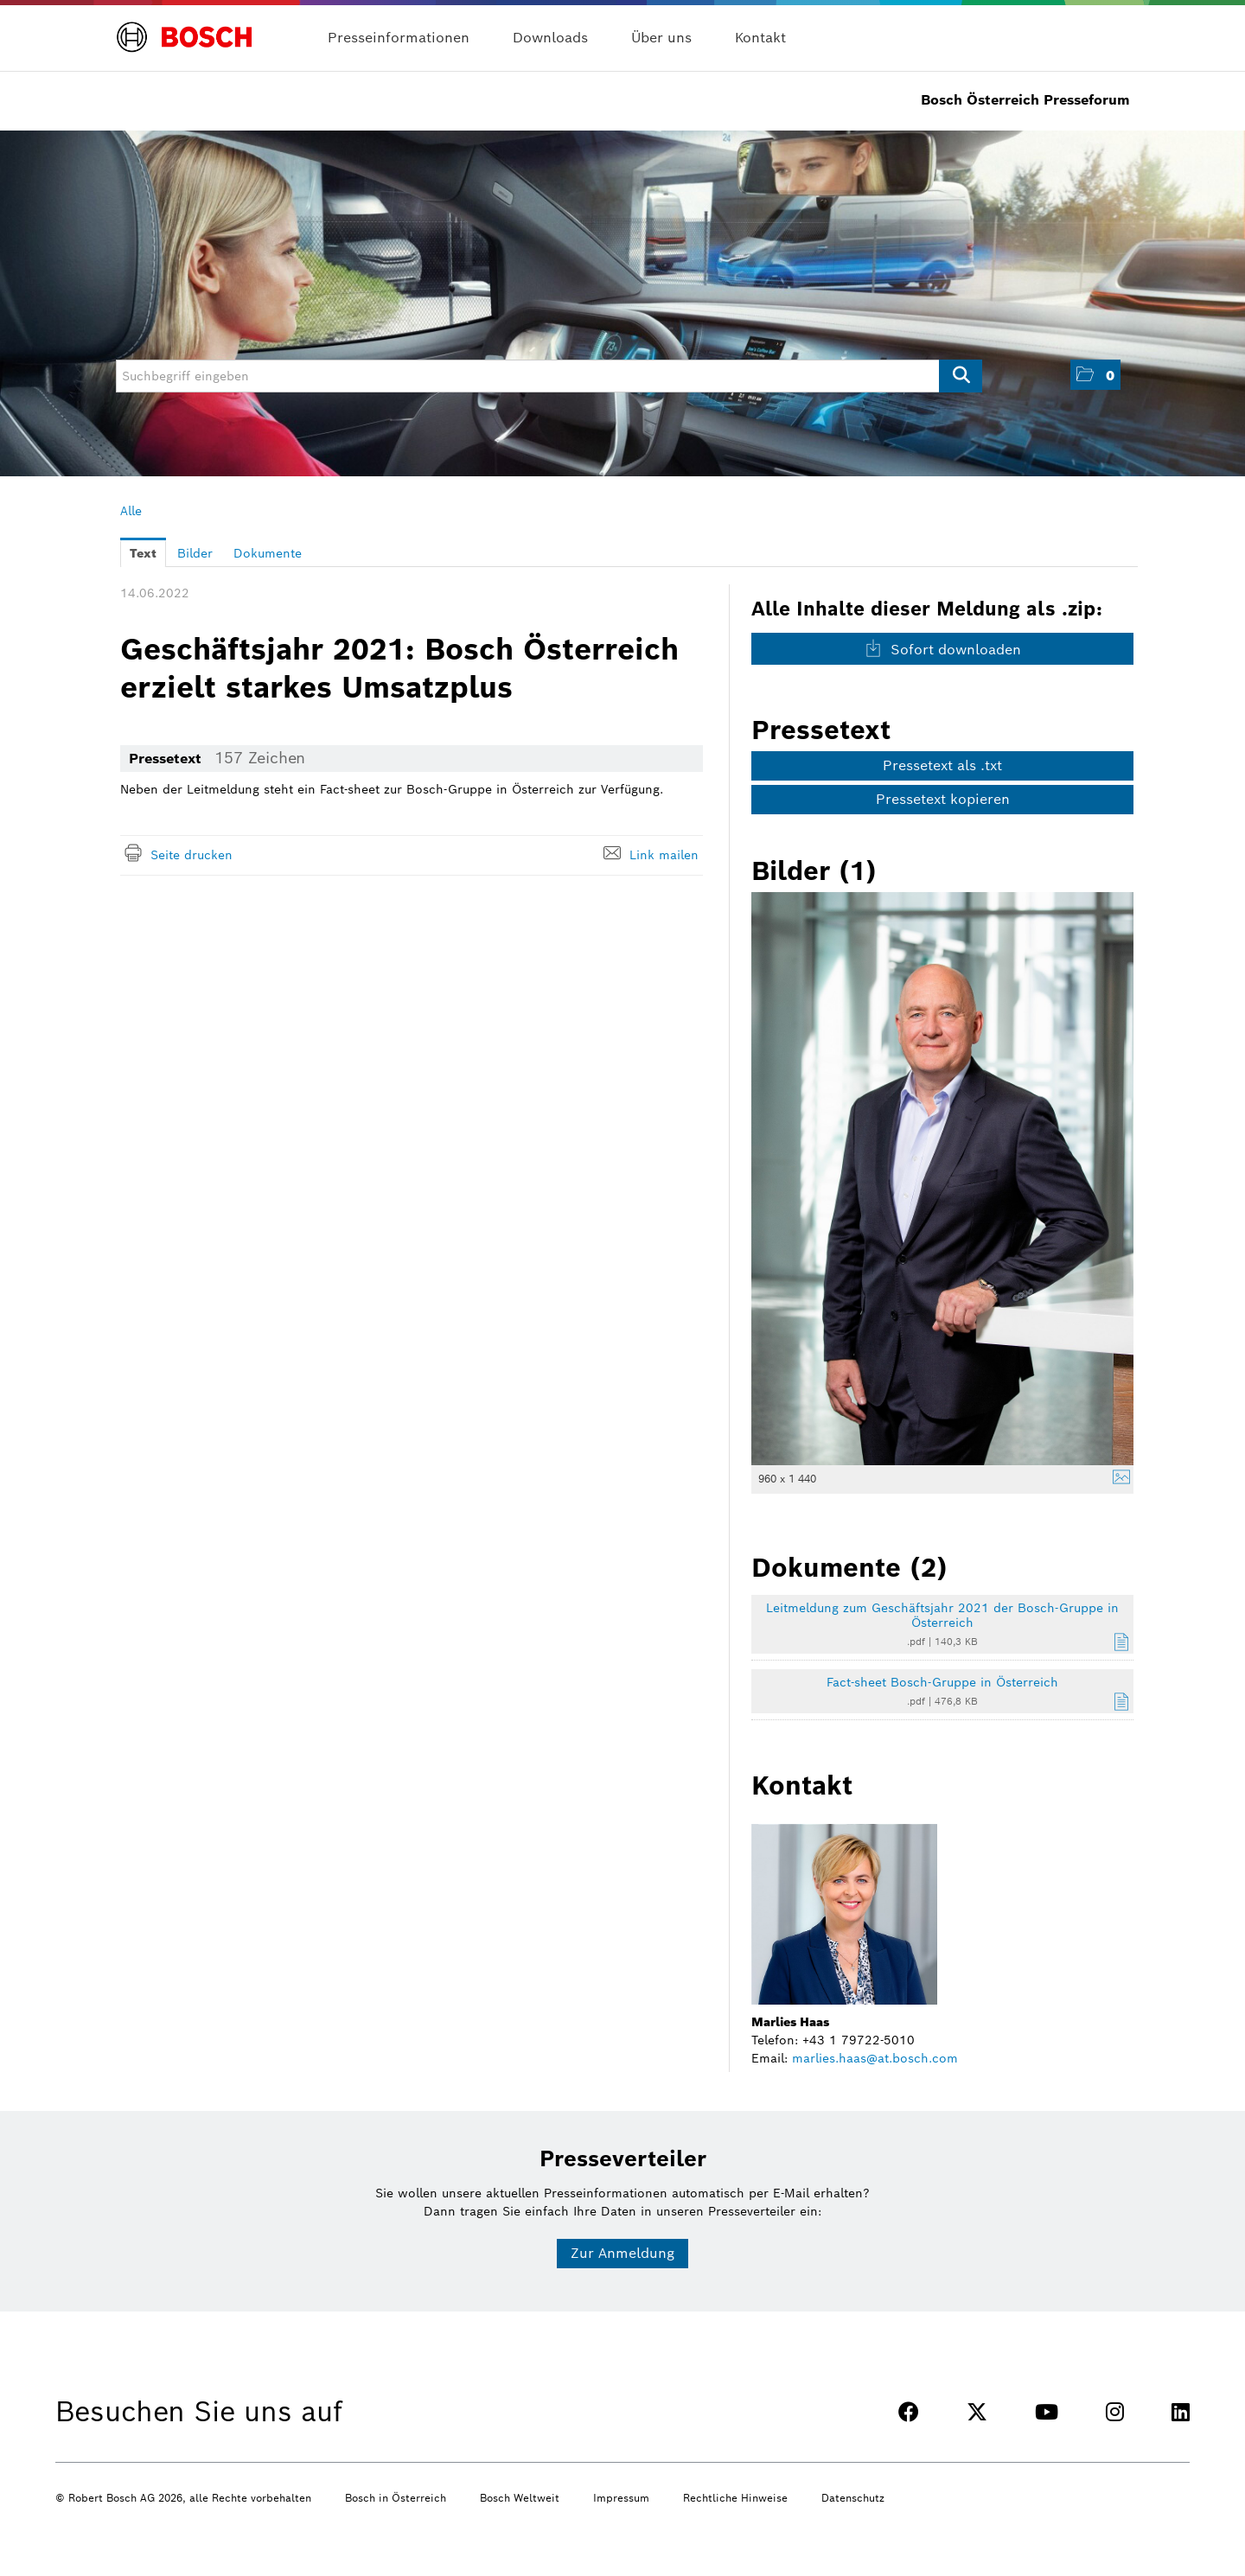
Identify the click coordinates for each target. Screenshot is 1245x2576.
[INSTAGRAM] (1115, 2412)
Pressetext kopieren (943, 799)
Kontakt (760, 38)
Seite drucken (191, 855)
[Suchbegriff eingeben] (549, 376)
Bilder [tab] (195, 553)
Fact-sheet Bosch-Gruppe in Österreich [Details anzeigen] (942, 1682)
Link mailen (664, 855)
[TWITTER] (977, 2412)
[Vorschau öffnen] (942, 1178)
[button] (1095, 375)
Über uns (661, 38)
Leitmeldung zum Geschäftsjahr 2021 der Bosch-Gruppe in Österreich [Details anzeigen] (942, 1615)
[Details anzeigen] (1117, 1479)
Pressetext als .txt (942, 765)
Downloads (550, 38)
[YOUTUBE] (1046, 2412)
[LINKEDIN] (1181, 2412)
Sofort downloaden (943, 649)
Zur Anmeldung (622, 2253)
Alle (131, 511)
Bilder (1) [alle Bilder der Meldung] (814, 870)
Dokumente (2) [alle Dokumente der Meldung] (849, 1567)
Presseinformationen (398, 38)
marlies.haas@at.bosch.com (875, 2058)
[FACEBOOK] (908, 2412)
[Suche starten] (960, 376)
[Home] (184, 27)
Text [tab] (143, 553)
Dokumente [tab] (267, 553)
